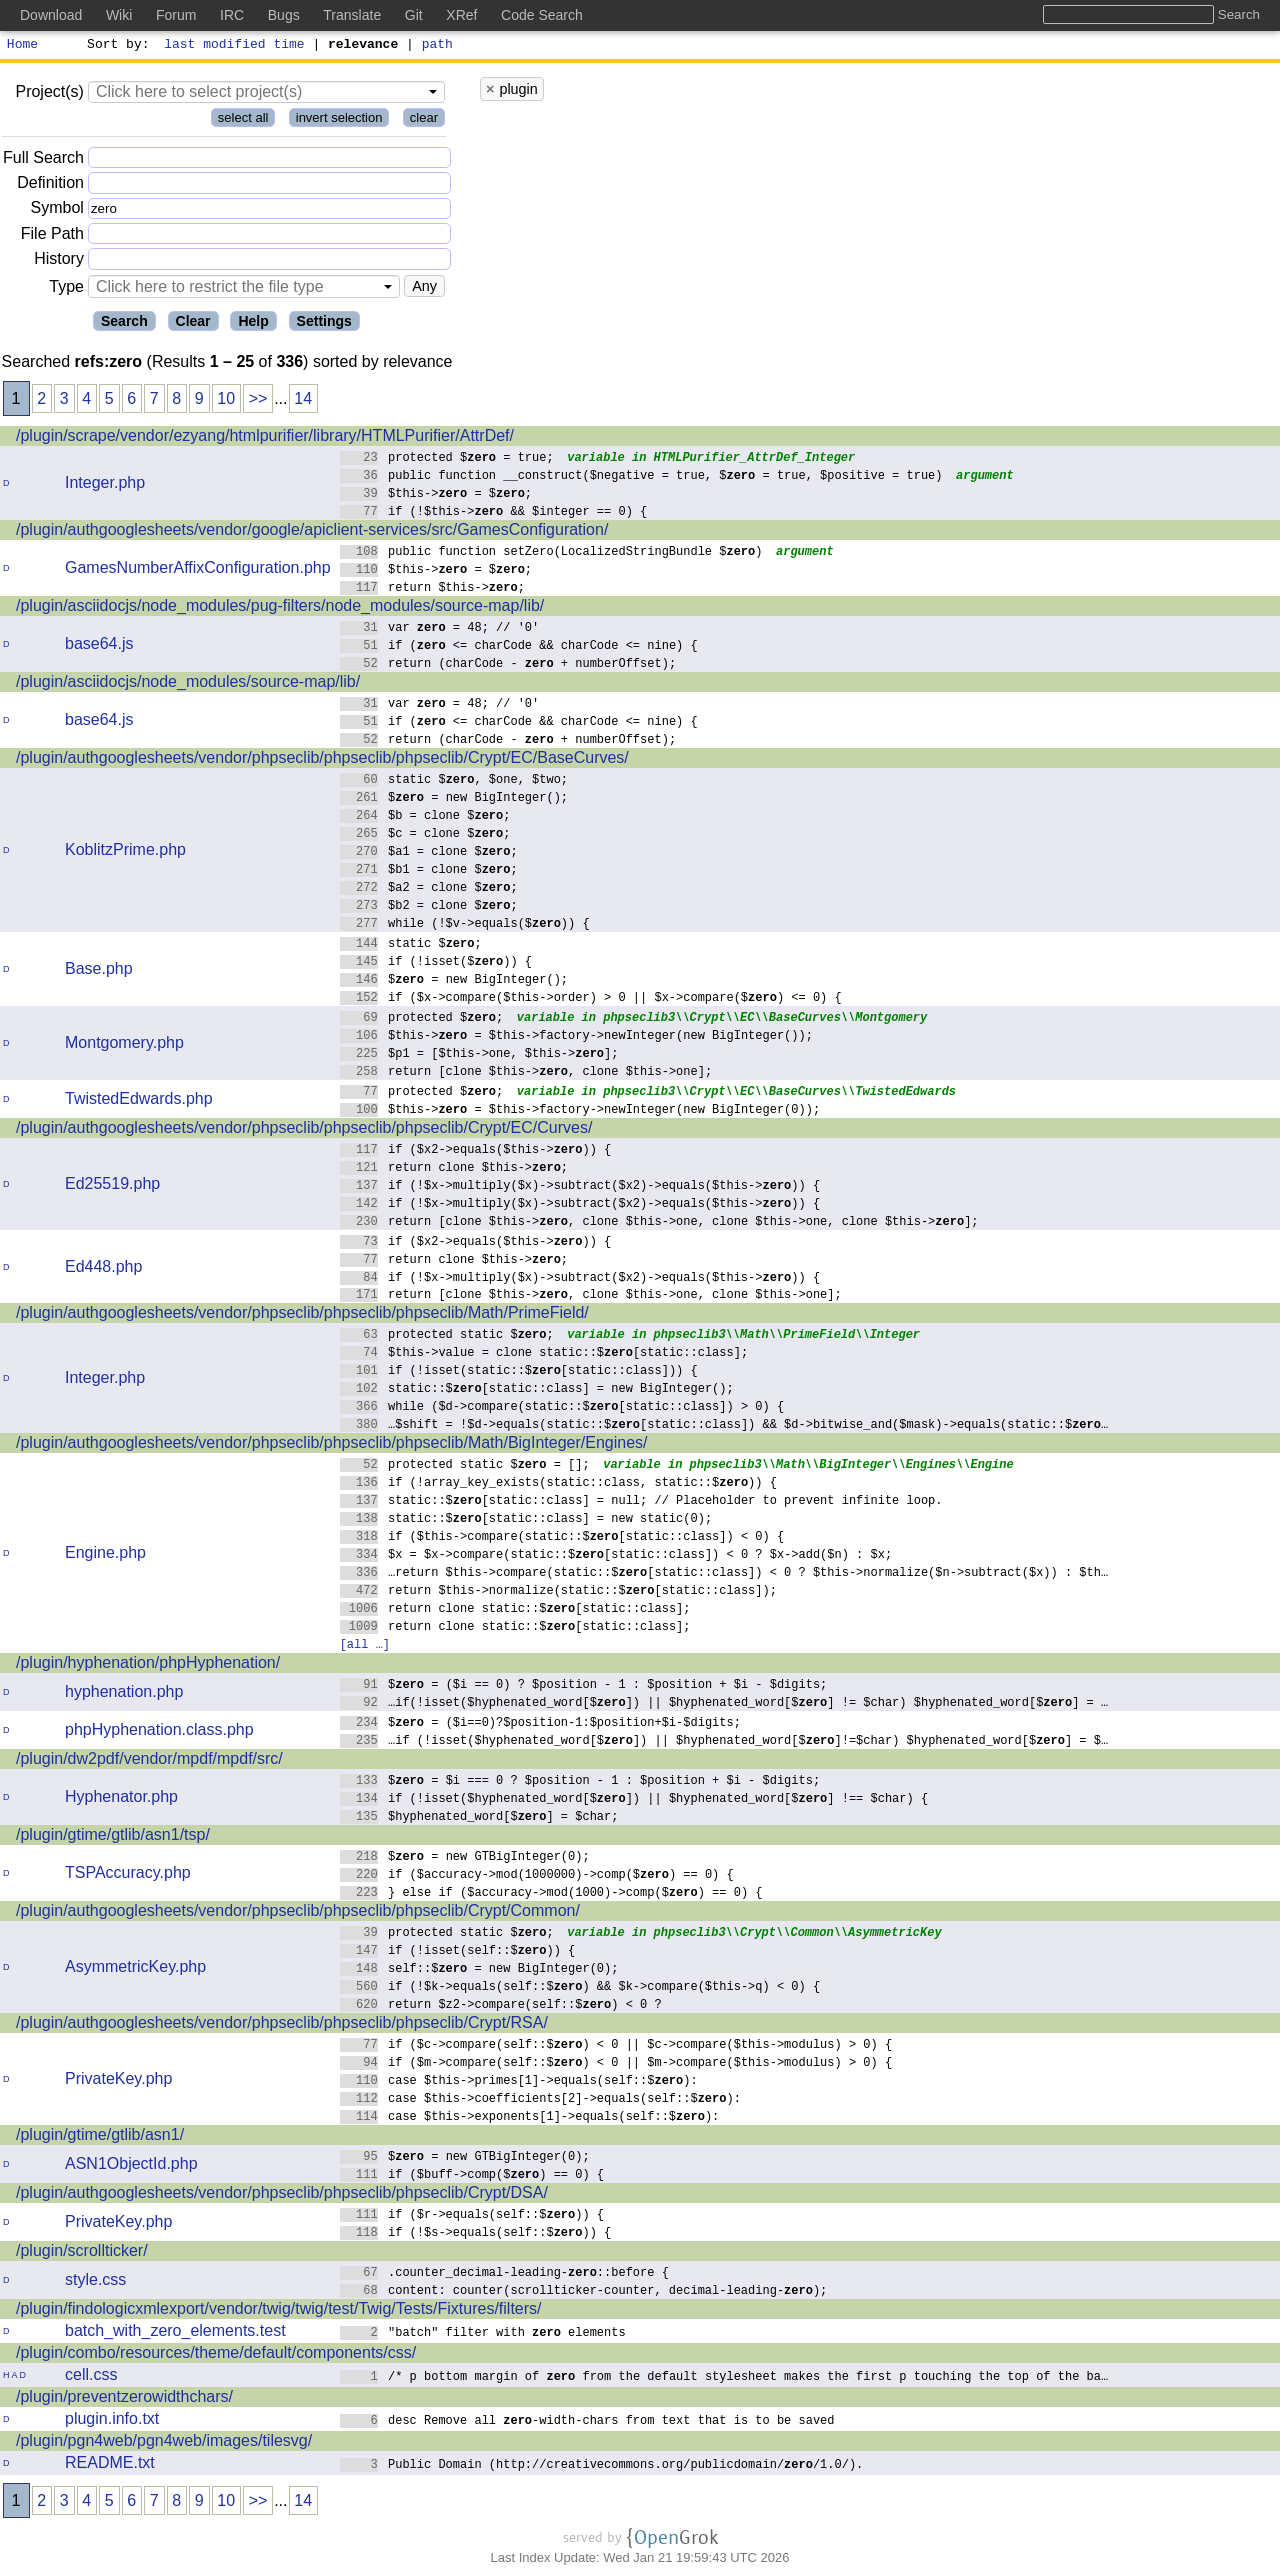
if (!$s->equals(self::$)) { (476, 2234)
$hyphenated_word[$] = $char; (479, 1818)
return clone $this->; (454, 1169)
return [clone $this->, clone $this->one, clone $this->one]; (591, 1296)
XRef (461, 15)
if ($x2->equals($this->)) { (476, 1151)
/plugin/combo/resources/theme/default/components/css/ (216, 2355)
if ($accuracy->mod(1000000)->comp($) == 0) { (537, 1876)
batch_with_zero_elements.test (175, 2333)
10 (226, 401)
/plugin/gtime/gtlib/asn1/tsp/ (113, 1837)
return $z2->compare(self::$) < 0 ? (501, 2006)
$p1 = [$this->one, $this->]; (479, 1055)
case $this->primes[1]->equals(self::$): (519, 2082)
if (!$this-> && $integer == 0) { (494, 513)
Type (66, 289)
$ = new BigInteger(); (454, 799)
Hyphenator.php (121, 1799)
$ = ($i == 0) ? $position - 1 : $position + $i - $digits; (584, 1686)
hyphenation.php (124, 1694)
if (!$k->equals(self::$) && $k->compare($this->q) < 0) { (580, 1988)
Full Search (43, 160)
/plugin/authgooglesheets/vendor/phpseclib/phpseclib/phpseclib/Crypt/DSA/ (282, 2195)
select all (243, 120)
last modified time (235, 46)
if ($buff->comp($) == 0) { (472, 2176)
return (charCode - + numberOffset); (508, 665)
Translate (352, 15)
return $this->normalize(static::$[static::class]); (559, 1592)
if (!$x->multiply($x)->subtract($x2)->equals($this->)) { (580, 1187)
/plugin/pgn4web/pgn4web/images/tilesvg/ (164, 2443)
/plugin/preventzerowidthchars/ (124, 2399)
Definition (50, 185)
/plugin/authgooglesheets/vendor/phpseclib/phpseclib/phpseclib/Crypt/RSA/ (282, 2025)
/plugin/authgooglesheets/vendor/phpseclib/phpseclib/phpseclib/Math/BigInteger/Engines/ (332, 1445)
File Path (52, 236)
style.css (95, 2282)
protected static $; (447, 1336)
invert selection (339, 120)
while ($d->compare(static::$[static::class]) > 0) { (562, 1408)
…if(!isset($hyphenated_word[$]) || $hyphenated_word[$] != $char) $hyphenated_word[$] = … (724, 1704)
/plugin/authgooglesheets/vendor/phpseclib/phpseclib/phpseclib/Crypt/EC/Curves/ (304, 1130)
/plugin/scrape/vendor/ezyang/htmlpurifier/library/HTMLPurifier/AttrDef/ (265, 438)
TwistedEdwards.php (139, 1101)
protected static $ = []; (465, 1466)
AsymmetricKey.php (135, 1969)
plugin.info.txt (112, 2421)
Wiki (119, 15)
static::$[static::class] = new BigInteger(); (537, 1390)
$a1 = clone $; (429, 853)
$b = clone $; (425, 817)
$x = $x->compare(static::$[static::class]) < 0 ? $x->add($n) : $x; (616, 1556)
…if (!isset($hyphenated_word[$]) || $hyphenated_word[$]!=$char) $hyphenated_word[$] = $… (724, 1742)
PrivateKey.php (118, 2081)
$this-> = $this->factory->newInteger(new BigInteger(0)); (580, 1111)
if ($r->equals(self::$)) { (472, 2216)
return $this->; (433, 589)
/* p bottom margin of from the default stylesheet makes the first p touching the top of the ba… (724, 2378)
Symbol (57, 211)
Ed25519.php (112, 1186)
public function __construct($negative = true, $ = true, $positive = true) (641, 477)
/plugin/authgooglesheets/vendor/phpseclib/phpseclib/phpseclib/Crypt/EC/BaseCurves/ (322, 760)
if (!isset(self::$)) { (458, 1952)
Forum (176, 15)
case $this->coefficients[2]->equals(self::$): (541, 2100)
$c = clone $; (425, 835)
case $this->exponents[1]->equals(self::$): (530, 2118)
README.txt (110, 2465)
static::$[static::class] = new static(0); (526, 1520)
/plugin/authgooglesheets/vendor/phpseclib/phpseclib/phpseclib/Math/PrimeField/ (302, 1315)
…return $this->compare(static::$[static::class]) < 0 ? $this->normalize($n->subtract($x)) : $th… (724, 1574)
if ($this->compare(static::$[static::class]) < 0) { (562, 1538)
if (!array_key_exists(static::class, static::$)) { (559, 1484)
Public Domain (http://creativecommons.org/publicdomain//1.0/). (602, 2466)
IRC (232, 15)
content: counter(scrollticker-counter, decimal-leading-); (584, 2292)
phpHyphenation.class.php (159, 1732)
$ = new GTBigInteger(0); (465, 1858)
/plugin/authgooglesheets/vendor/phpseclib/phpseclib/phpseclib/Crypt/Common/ (298, 1913)
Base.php (99, 971)
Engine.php (105, 1555)
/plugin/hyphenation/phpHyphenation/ (148, 1665)
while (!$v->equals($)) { (465, 925)
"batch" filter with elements (483, 2334)
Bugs (284, 15)
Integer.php (105, 485)
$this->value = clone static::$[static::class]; (544, 1354)
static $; (411, 945)
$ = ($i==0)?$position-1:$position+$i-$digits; (541, 1724)
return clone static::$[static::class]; (515, 1610)
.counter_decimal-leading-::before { (505, 2274)
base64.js (99, 646)
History (59, 261)
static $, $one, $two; (454, 781)
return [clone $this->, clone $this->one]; (526, 1073)
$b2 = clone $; (429, 907)
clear (424, 120)
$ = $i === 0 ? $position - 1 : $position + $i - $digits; (580, 1782)
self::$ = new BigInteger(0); (479, 1970)
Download (51, 15)
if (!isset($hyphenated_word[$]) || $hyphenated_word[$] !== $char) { (634, 1800)
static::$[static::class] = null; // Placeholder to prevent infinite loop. (641, 1502)
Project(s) (49, 94)
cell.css (91, 2377)
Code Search (542, 15)
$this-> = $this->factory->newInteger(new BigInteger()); (577, 1037)
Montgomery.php (124, 1045)
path (437, 46)
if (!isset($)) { (436, 963)
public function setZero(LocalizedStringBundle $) (551, 553)
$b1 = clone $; (429, 871)
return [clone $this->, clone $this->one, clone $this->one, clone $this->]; (659, 1223)
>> (258, 401)
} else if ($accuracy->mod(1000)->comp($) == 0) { (551, 1894)
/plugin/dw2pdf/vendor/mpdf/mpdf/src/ (149, 1761)
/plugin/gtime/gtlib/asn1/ (100, 2137)
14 (303, 401)
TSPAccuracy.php (128, 1875)
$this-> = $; (436, 495)
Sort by (115, 46)
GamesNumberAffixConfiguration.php (198, 570)
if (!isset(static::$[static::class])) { (519, 1372)
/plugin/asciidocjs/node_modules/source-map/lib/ (188, 684)
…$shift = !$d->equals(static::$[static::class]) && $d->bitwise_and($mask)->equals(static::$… (724, 1426)
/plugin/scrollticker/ (82, 2253)
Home (22, 46)
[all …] (365, 1646)
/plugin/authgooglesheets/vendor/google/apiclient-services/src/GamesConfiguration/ (312, 532)
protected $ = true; (447, 459)
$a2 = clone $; (429, 889)
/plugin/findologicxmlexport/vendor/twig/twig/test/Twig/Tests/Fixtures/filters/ (279, 2311)
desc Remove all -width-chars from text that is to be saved (587, 2422)
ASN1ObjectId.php (131, 2166)
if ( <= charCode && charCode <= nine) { (519, 647)
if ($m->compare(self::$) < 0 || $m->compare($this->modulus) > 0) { (616, 2064)
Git (414, 15)
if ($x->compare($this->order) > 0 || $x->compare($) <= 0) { (591, 999)
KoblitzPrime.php (125, 852)
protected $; (422, 1019)
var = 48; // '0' (440, 629)
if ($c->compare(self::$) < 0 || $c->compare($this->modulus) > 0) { (616, 2046)
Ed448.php (103, 1269)
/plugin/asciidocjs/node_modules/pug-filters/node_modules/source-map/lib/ (280, 608)
